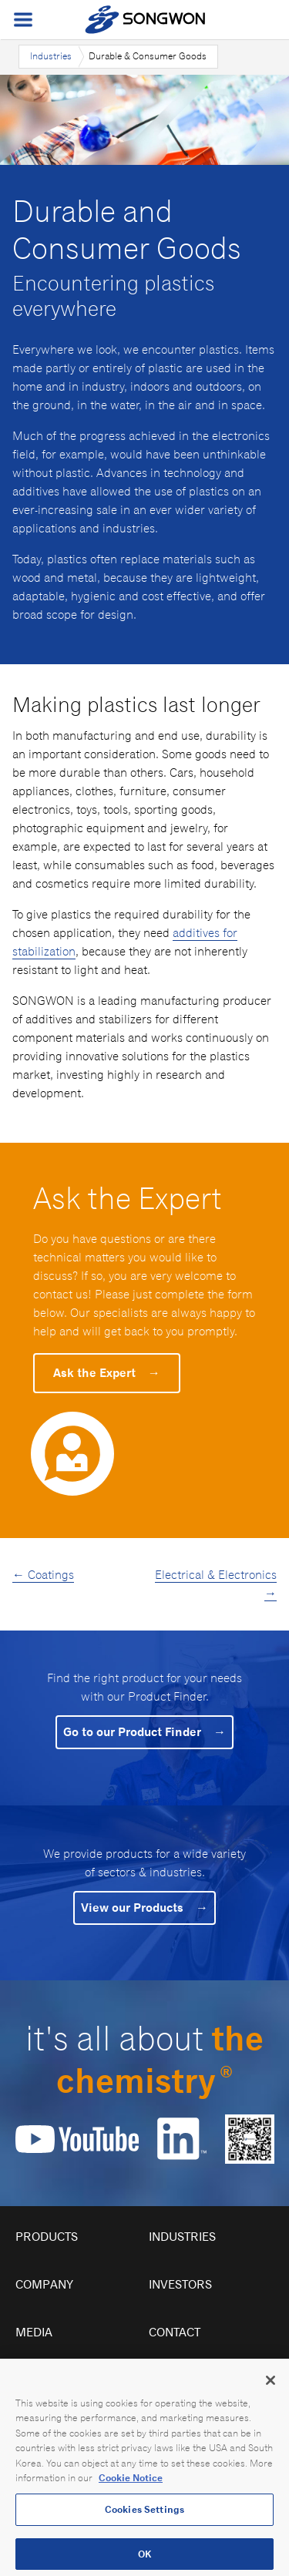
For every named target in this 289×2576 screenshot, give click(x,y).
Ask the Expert (106, 1372)
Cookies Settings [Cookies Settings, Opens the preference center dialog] (144, 2521)
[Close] (270, 2393)
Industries (51, 56)
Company (44, 2284)
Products (46, 2236)
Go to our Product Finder (144, 1732)
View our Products (144, 1907)
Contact (174, 2332)
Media (33, 2332)
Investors (180, 2284)
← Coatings (43, 1574)
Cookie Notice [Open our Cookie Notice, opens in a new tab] (131, 2491)
